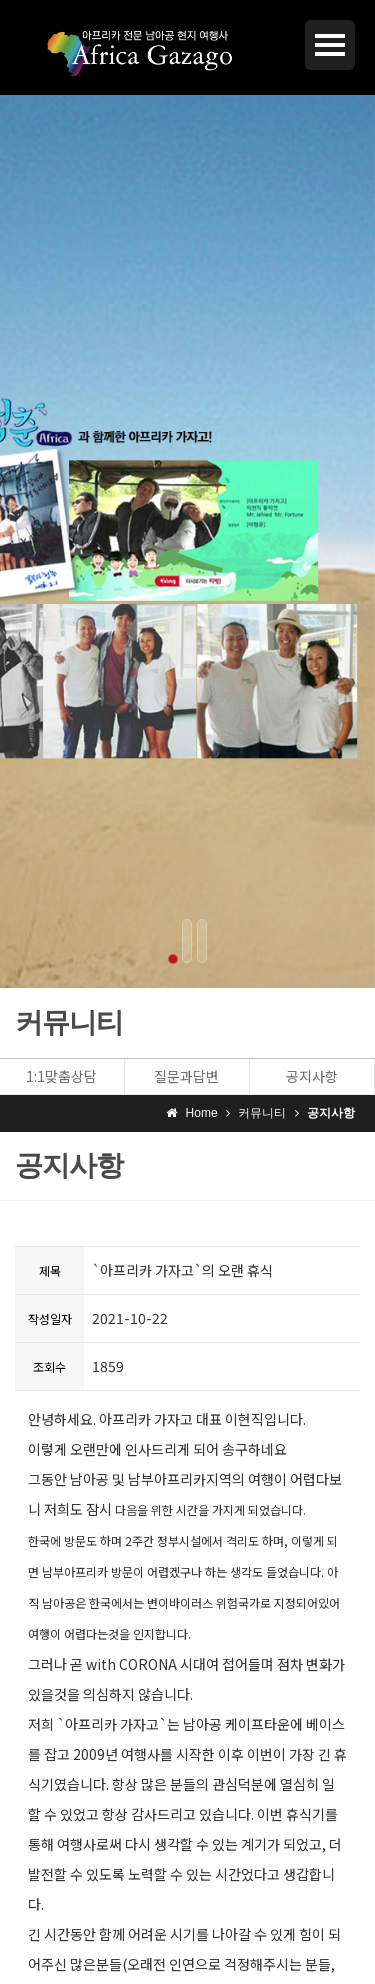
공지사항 (312, 1076)
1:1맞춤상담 (61, 1076)
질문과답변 (186, 1076)
